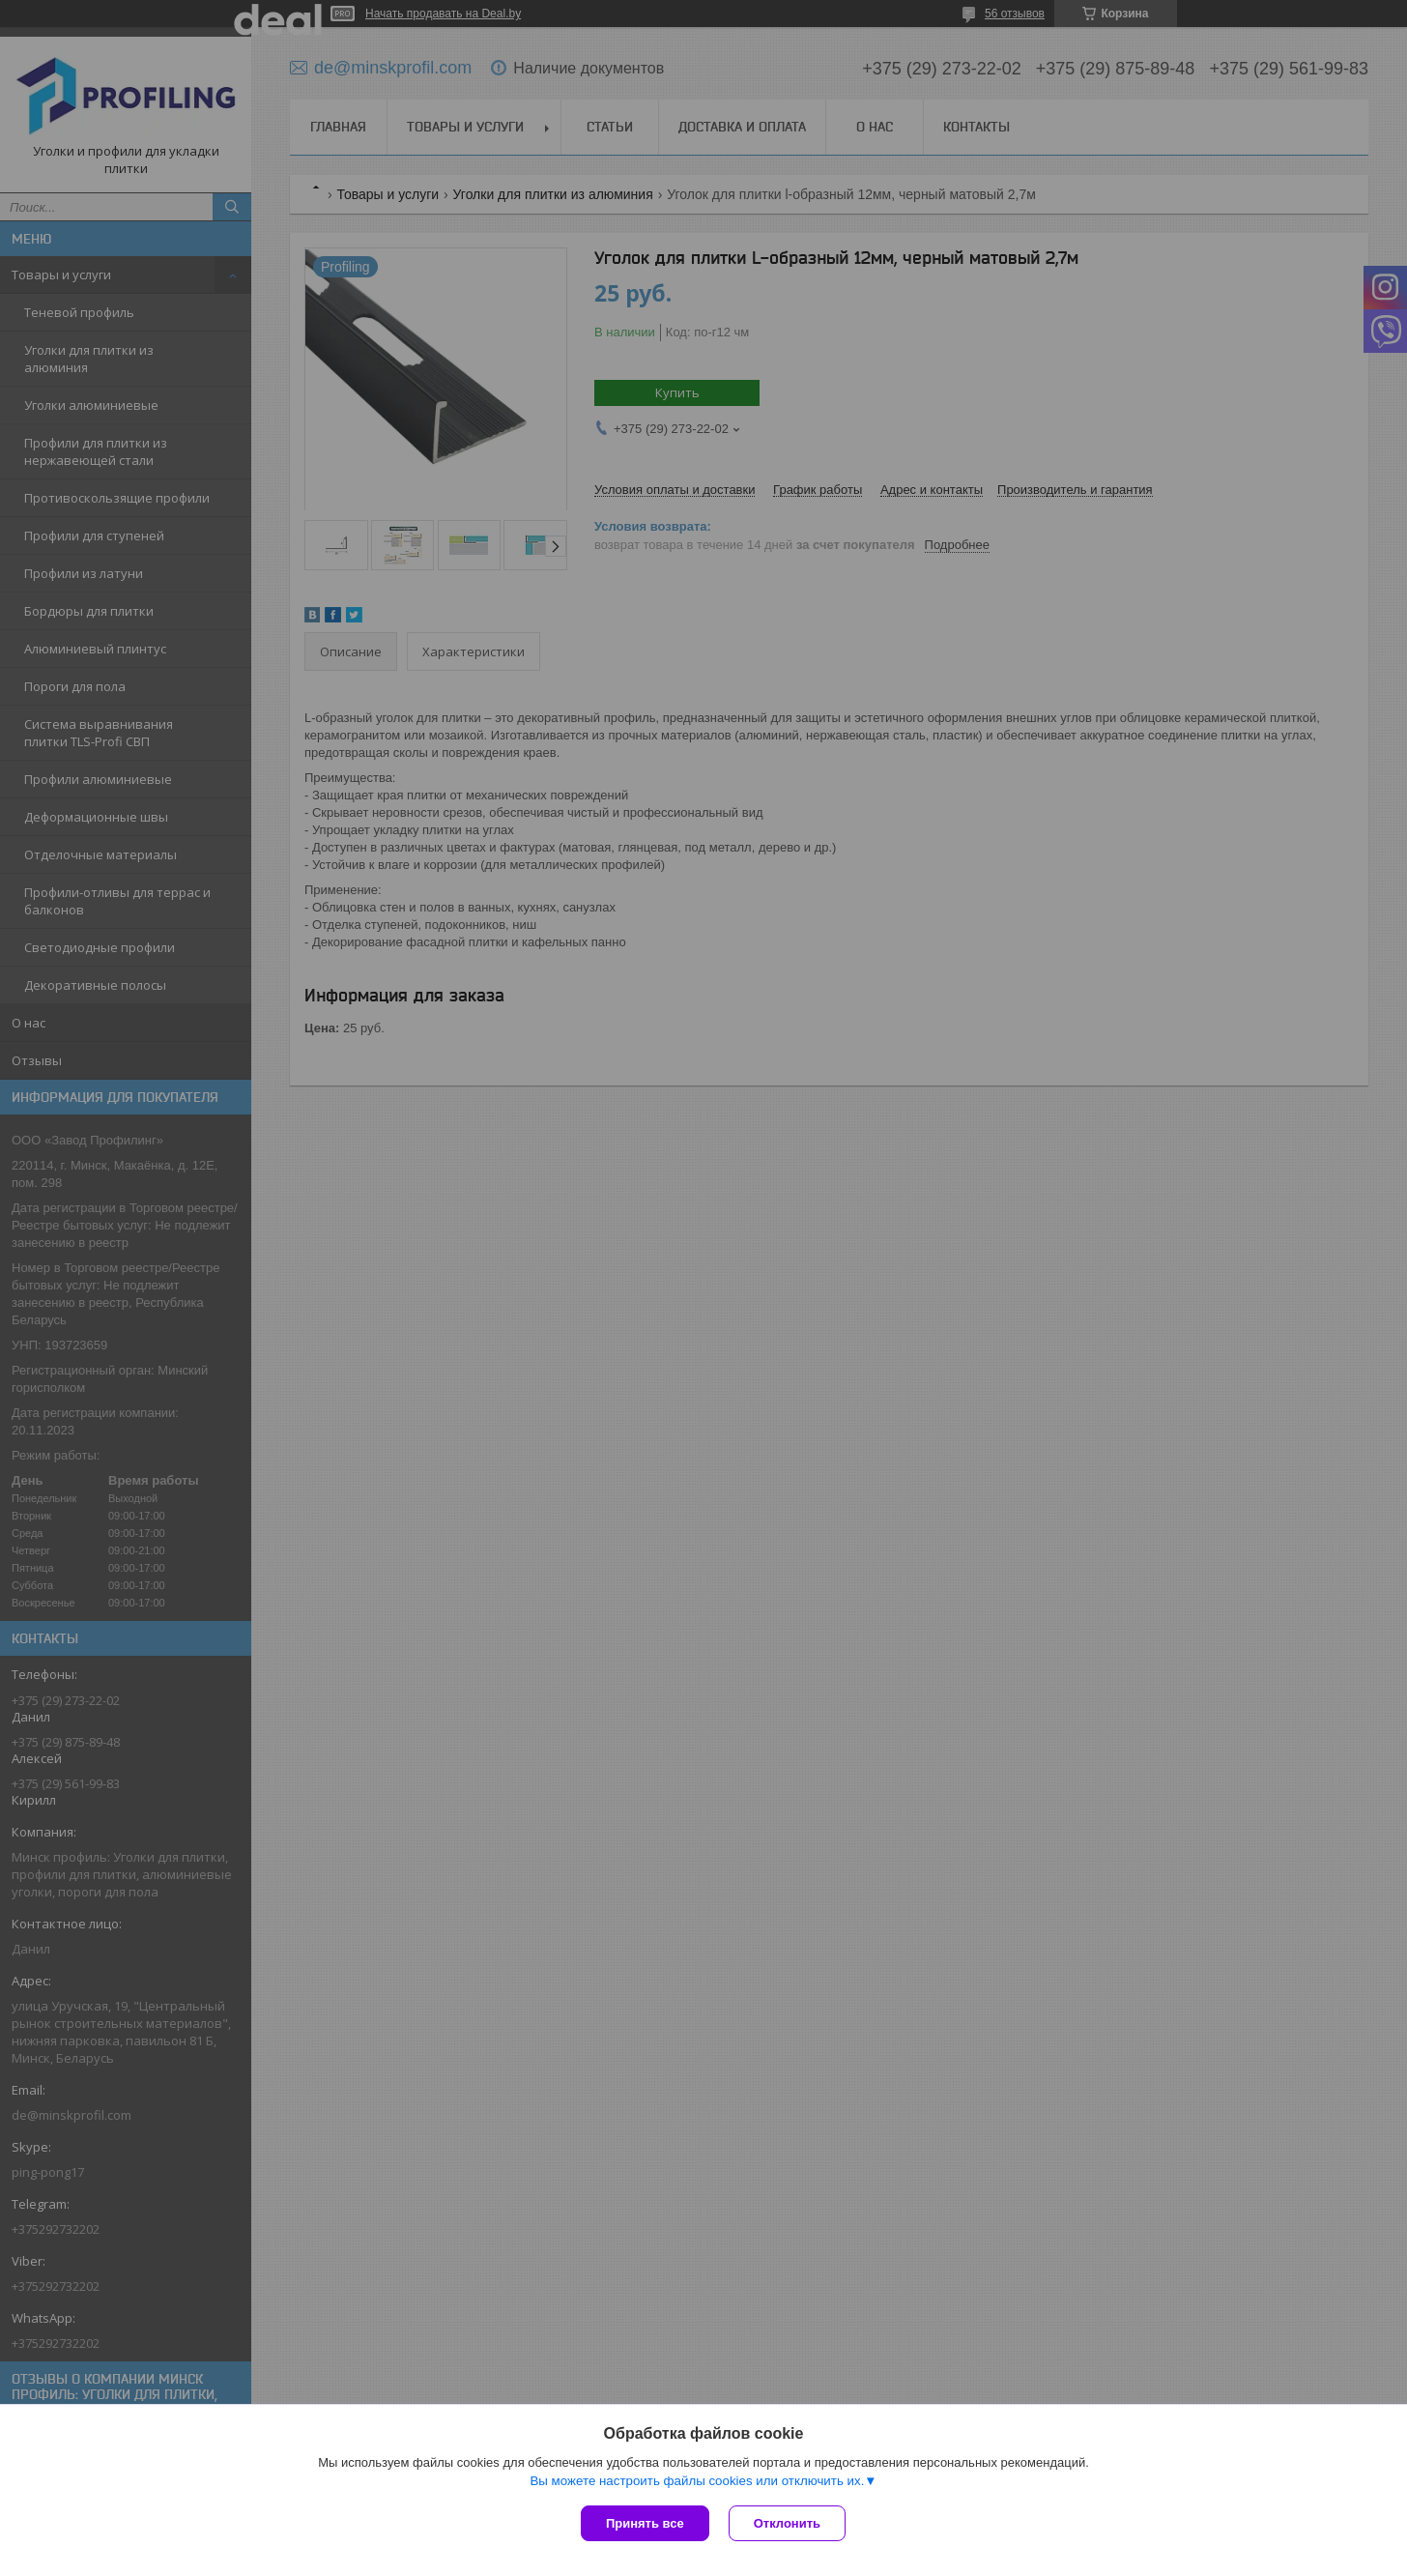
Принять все (645, 2523)
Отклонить (787, 2523)
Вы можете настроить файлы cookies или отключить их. (697, 2481)
